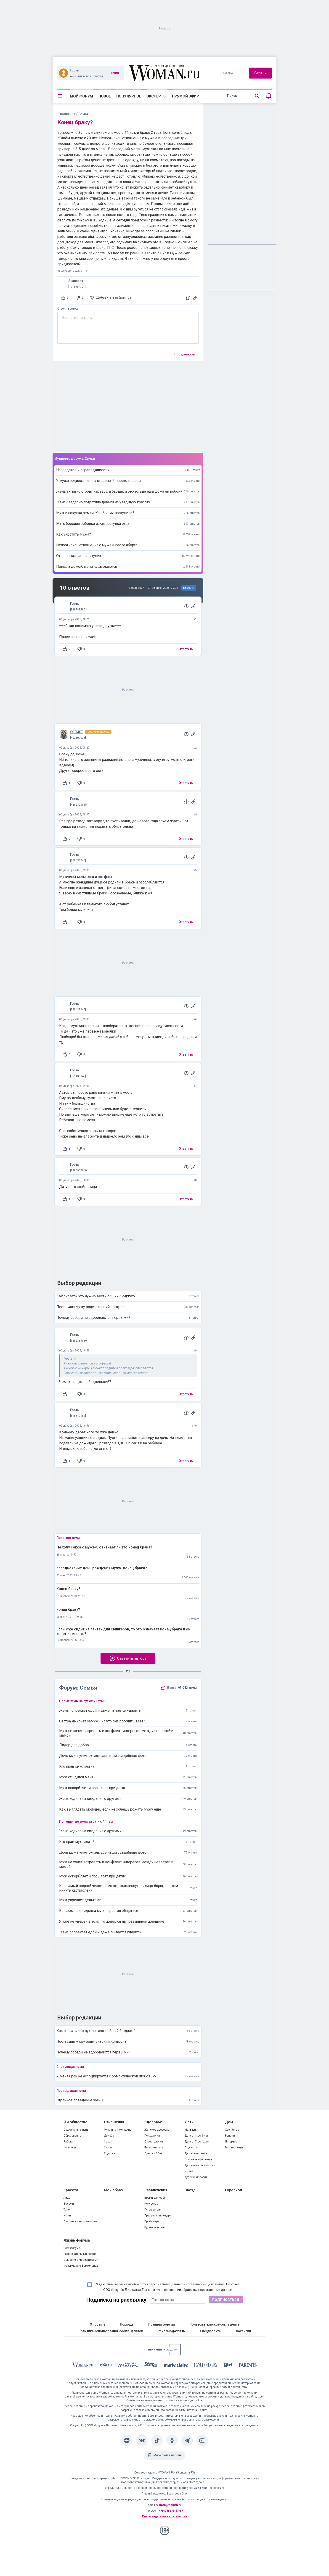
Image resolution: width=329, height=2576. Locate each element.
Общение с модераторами (81, 2259)
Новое (104, 96)
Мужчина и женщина (117, 2129)
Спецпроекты (210, 2331)
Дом (229, 2122)
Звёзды (192, 2190)
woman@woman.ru (168, 2505)
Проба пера (151, 2221)
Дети (189, 2122)
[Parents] (248, 2365)
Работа (68, 2141)
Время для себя (155, 2197)
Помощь (127, 2324)
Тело (67, 2209)
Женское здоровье (156, 2129)
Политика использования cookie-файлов (110, 2331)
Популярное (128, 96)
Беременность (153, 2147)
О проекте (97, 2324)
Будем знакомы (154, 2227)
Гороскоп (233, 2190)
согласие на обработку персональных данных (148, 2284)
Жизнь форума (77, 2240)
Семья (108, 2147)
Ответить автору (67, 308)
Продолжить (184, 354)
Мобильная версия (167, 2455)
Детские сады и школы (200, 2165)
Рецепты (230, 2135)
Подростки (192, 2147)
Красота (71, 2190)
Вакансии (243, 2331)
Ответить (186, 649)
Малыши (190, 2129)
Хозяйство (232, 2129)
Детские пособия (196, 2177)
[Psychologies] (206, 2365)
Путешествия (153, 2209)
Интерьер (231, 2141)
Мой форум (81, 96)
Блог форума (72, 2248)
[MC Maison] (128, 2366)
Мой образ (113, 2190)
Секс (107, 2141)
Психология (152, 2135)
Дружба (109, 2135)
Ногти (67, 2215)
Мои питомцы (234, 2147)
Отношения (66, 114)
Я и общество (76, 2122)
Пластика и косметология (80, 2221)
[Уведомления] (269, 96)
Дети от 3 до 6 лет (196, 2135)
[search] (243, 96)
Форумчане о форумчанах (81, 2265)
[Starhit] (150, 2365)
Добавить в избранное (113, 297)
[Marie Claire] (176, 2366)
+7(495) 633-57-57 (171, 2510)
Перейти (188, 587)
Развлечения (155, 2190)
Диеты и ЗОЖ (153, 2153)
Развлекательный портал (80, 2253)
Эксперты (157, 96)
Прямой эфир (185, 96)
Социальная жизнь (76, 2129)
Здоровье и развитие (198, 2159)
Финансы (70, 2147)
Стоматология (153, 2141)
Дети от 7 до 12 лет (197, 2141)
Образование (72, 2135)
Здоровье (153, 2122)
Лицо (67, 2197)
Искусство (151, 2203)
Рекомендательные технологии (164, 2516)
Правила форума (161, 2324)
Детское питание (196, 2153)
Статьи (260, 73)
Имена (189, 2171)
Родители (110, 2153)
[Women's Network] (164, 2354)
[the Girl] (228, 2366)
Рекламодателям (172, 2331)
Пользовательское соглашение (214, 2324)
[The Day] (105, 2366)
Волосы (69, 2203)
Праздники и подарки (158, 2215)
